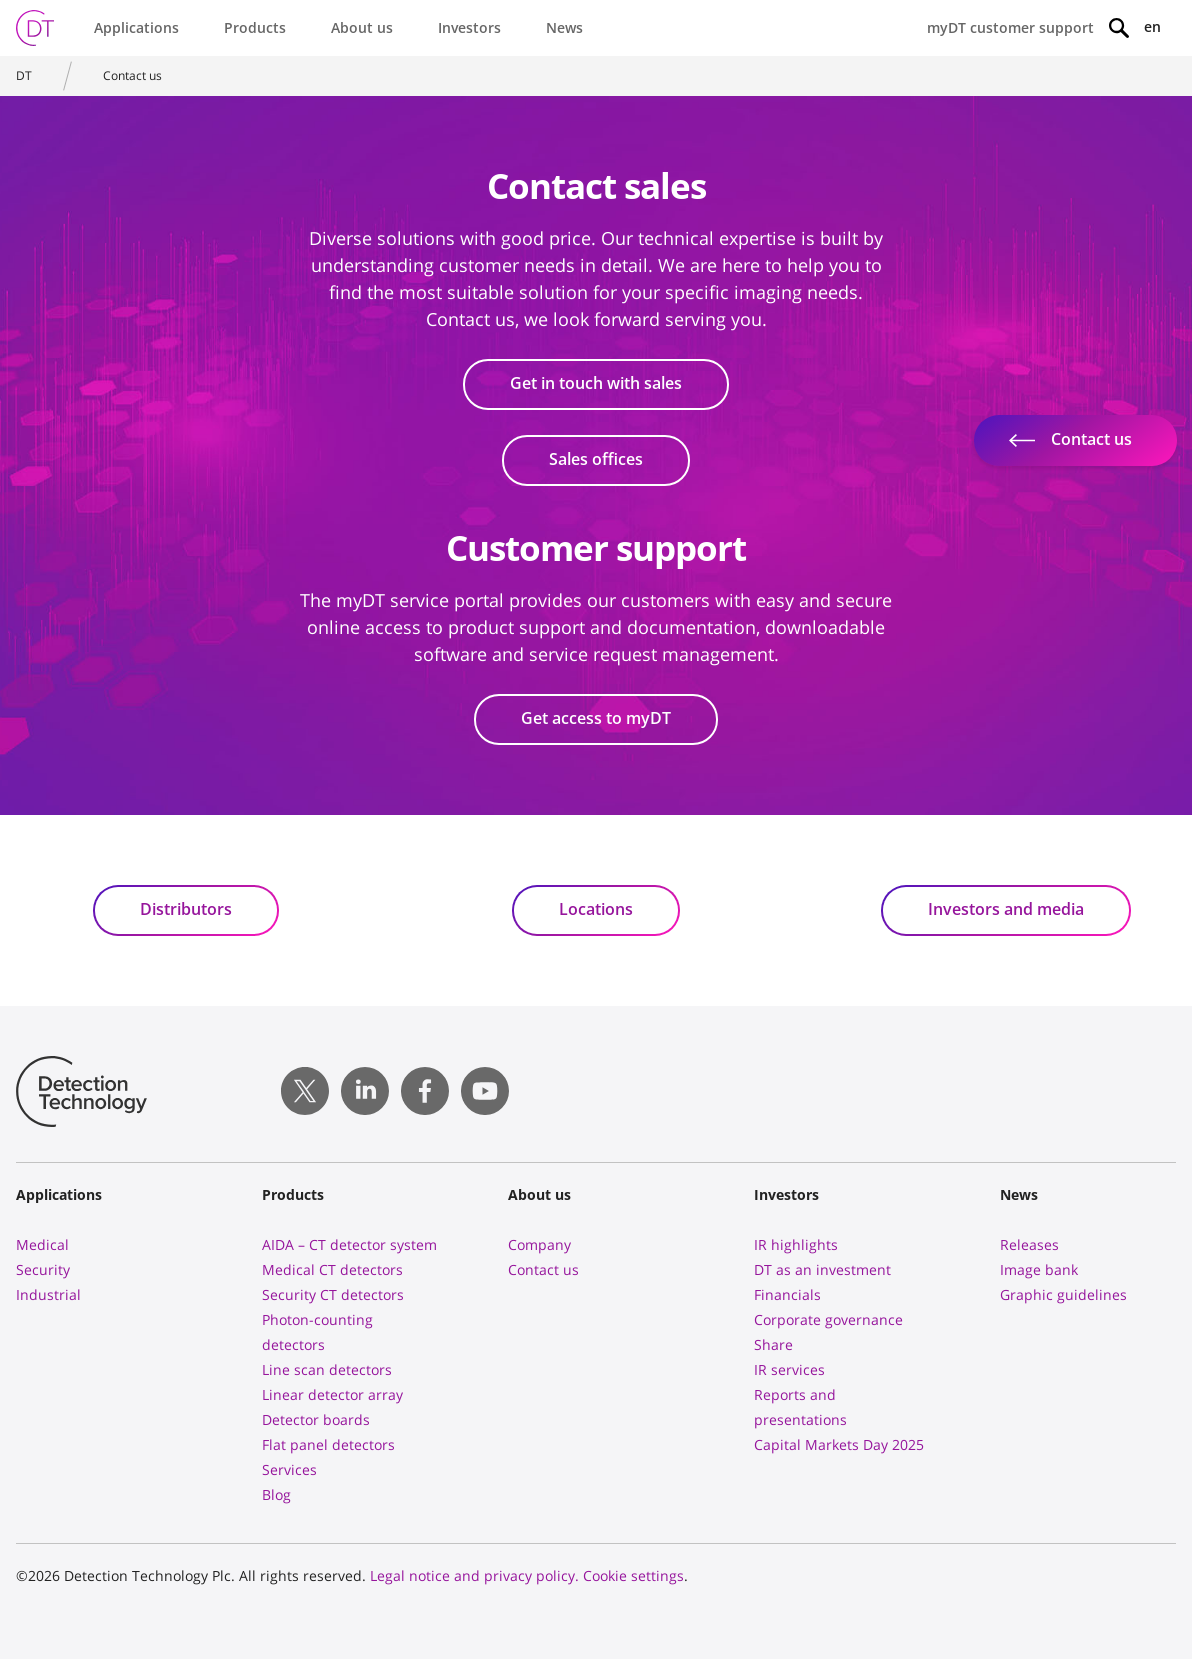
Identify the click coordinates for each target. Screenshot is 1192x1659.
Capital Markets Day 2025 (839, 1444)
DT (24, 75)
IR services (789, 1369)
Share (773, 1344)
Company (539, 1244)
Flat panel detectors (328, 1444)
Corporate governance (828, 1319)
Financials (787, 1294)
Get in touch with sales (596, 383)
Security (43, 1269)
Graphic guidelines (1063, 1294)
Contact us (132, 75)
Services (289, 1469)
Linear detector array (332, 1394)
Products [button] (255, 27)
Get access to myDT (596, 718)
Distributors (186, 909)
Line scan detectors (327, 1369)
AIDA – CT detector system (349, 1244)
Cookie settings (633, 1575)
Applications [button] (136, 27)
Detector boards (316, 1419)
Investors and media (1006, 909)
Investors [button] (469, 27)
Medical (42, 1244)
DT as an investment (822, 1269)
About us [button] (362, 27)
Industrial (48, 1294)
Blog (276, 1494)
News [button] (564, 27)
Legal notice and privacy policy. (474, 1575)
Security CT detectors (333, 1294)
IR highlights (796, 1244)
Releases (1029, 1244)
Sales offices (596, 459)
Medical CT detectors (332, 1269)
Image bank (1039, 1269)
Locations (596, 909)
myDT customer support (1010, 27)
